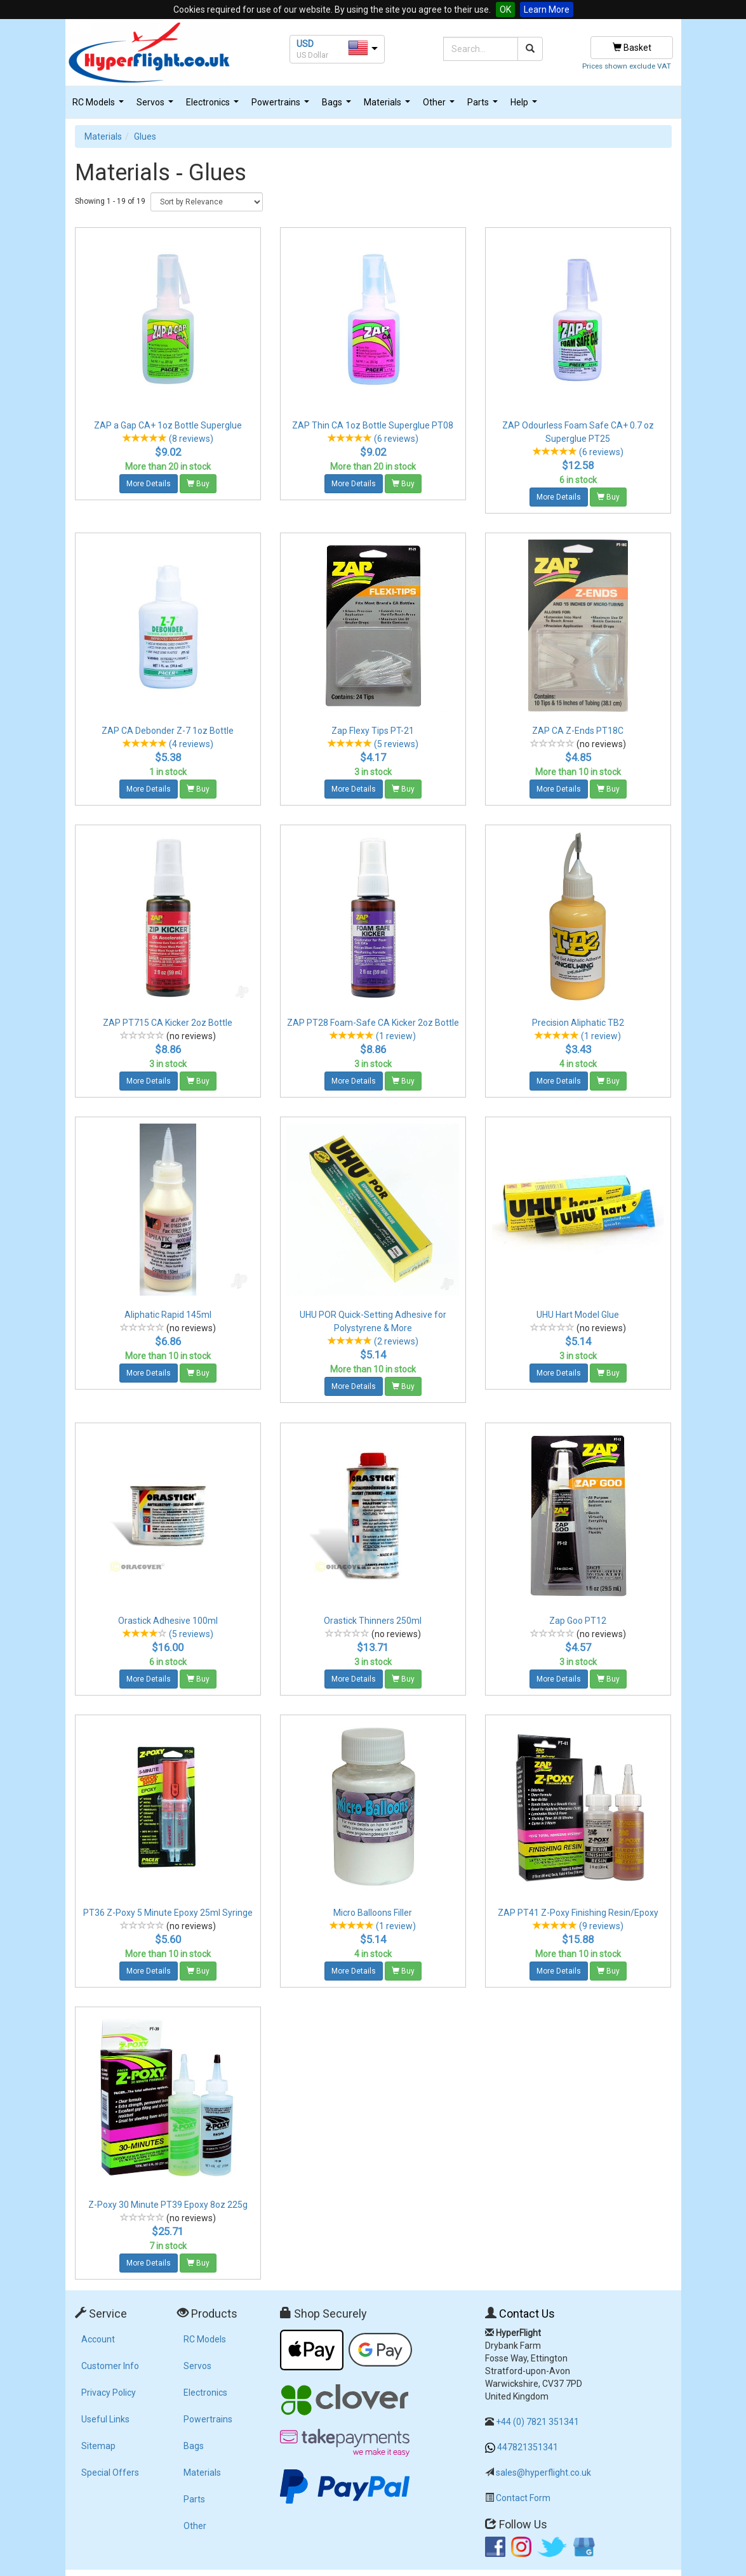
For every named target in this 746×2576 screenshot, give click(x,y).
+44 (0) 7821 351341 (537, 2422)
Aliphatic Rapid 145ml (167, 1315)
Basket (632, 48)
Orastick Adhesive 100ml (168, 1621)
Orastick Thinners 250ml (373, 1621)
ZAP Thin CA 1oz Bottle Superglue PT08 (372, 425)
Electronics (214, 105)
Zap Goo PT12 (577, 1621)
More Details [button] (148, 483)
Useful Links (105, 2419)
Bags (338, 105)
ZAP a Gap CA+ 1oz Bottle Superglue (168, 425)
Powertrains (281, 105)
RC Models (99, 105)
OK (505, 9)
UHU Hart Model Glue (577, 1315)
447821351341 (527, 2447)
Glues (145, 136)
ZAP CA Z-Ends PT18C (577, 731)
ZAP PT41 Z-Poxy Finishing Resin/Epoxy (578, 1913)
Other (440, 105)
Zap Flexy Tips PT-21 (372, 731)
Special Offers (110, 2472)
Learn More (546, 9)
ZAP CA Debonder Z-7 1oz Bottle (168, 731)
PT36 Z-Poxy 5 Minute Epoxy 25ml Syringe (168, 1913)
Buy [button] (198, 483)
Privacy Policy (108, 2392)
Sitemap (98, 2446)
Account (98, 2339)
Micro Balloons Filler (372, 1913)
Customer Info (110, 2366)
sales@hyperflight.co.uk (543, 2472)
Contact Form (523, 2498)
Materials (388, 105)
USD (305, 44)
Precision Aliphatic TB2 (578, 1023)
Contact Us (527, 2313)
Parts (484, 105)
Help (525, 105)
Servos (157, 105)
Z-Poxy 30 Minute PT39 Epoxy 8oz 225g (168, 2205)
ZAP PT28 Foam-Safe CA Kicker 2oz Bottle (373, 1023)
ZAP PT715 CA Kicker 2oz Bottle (167, 1023)
